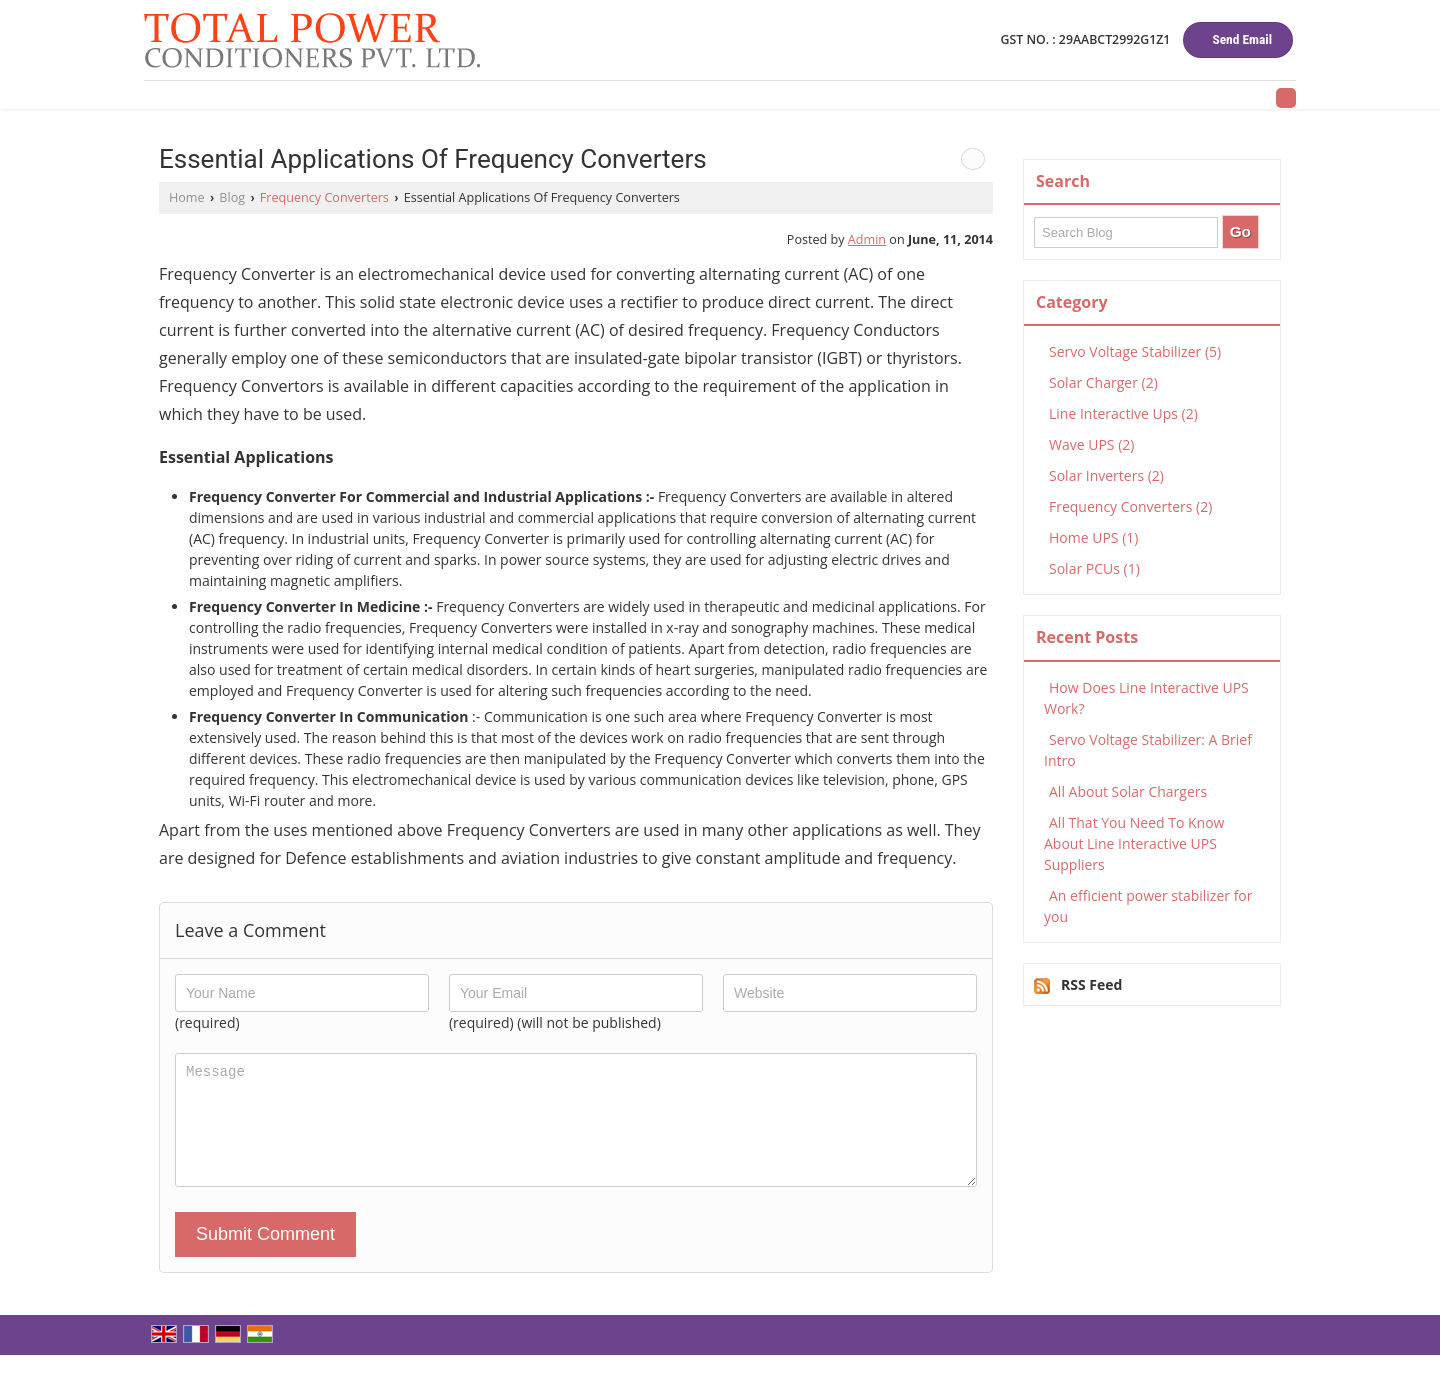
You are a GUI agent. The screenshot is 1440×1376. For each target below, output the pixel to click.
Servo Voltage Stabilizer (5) (1135, 351)
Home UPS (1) (1093, 537)
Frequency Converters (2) (1130, 506)
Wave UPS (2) (1091, 444)
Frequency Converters (324, 197)
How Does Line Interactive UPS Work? (1146, 698)
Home (187, 197)
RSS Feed (1091, 984)
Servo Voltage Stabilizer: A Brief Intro (1148, 750)
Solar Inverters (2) (1106, 475)
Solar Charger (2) (1103, 382)
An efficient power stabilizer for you (1148, 906)
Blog (232, 197)
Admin (867, 239)
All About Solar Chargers (1128, 791)
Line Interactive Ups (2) (1123, 413)
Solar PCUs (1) (1094, 568)
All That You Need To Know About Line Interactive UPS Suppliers (1134, 843)
